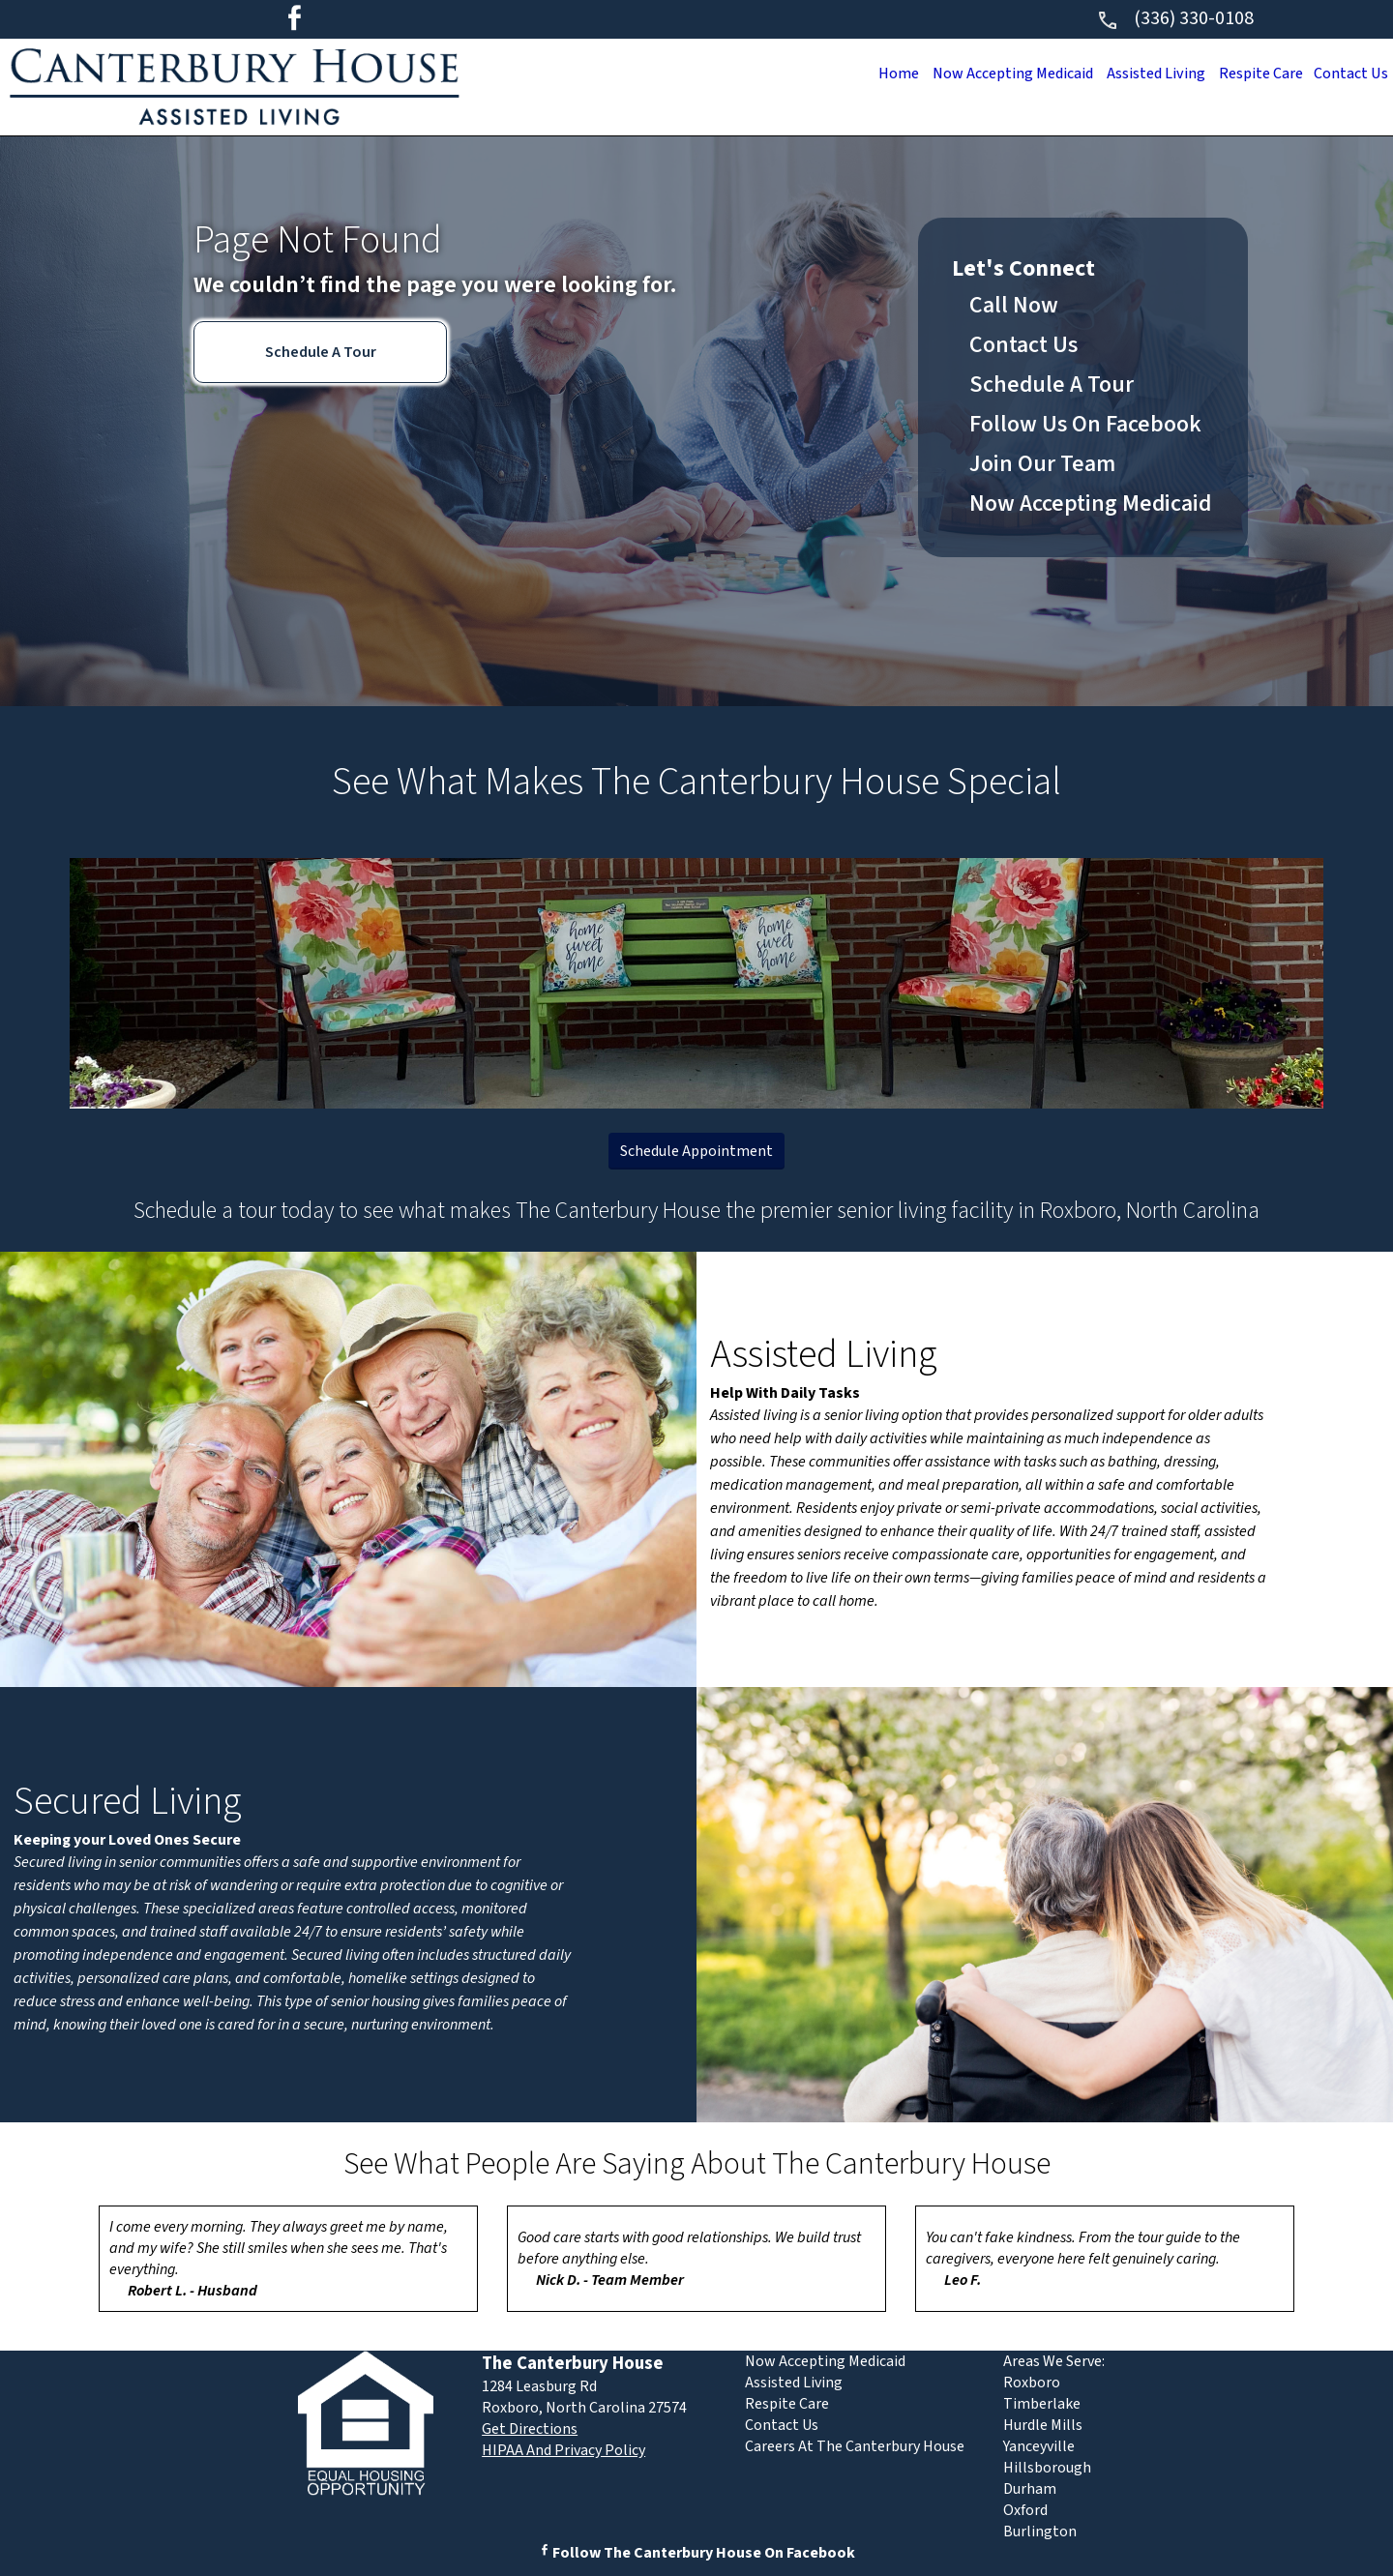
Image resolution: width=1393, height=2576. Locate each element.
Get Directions (530, 2429)
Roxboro (1031, 2382)
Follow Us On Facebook (1085, 424)
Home (871, 73)
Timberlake (1042, 2403)
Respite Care (1252, 73)
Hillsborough (1047, 2467)
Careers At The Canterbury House (854, 2446)
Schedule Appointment (696, 1151)
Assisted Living (1142, 73)
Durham (1029, 2489)
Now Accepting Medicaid (992, 73)
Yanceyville (1039, 2446)
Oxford (1025, 2510)
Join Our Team (1042, 464)
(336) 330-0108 (1175, 18)
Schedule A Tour (320, 352)
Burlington (1040, 2531)
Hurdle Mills (1042, 2425)
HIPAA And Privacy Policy (563, 2450)
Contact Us (1348, 73)
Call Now (1013, 305)
